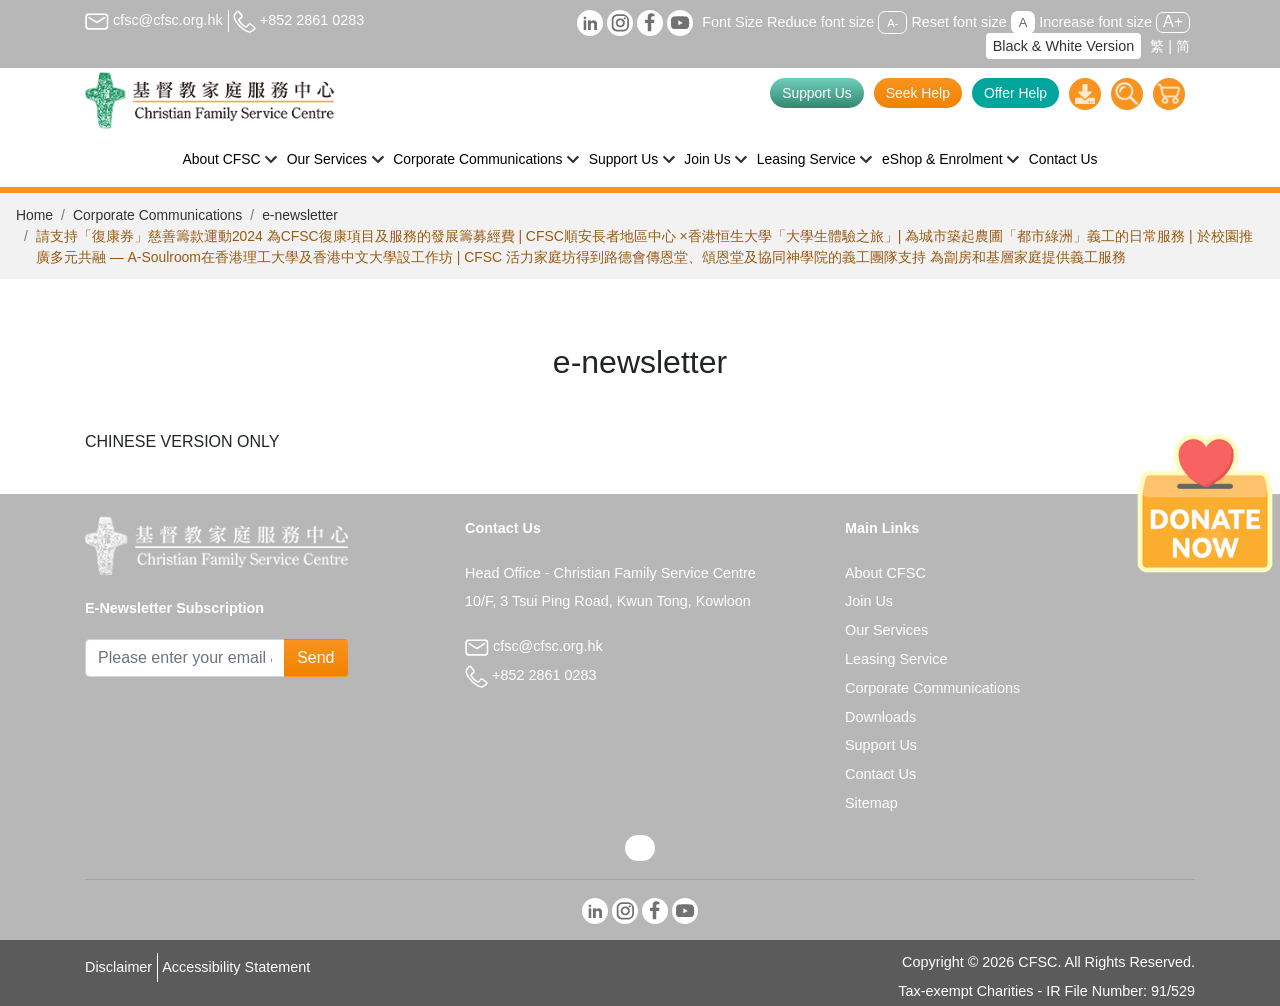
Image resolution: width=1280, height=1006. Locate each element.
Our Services (886, 630)
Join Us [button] (707, 159)
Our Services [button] (327, 159)
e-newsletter (300, 215)
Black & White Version (1064, 46)
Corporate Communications (157, 215)
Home (34, 215)
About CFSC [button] (222, 159)
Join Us (869, 601)
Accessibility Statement (236, 967)
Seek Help (918, 93)
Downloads (880, 717)
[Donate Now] (1205, 503)
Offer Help (1015, 93)
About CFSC (885, 573)
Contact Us (1063, 159)
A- (892, 23)
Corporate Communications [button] (477, 159)
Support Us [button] (624, 159)
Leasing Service (896, 659)
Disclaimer (118, 967)
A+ (1173, 21)
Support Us (817, 93)
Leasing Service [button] (806, 159)
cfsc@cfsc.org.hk (154, 20)
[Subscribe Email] (185, 658)
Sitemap (871, 803)
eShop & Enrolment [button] (942, 159)
